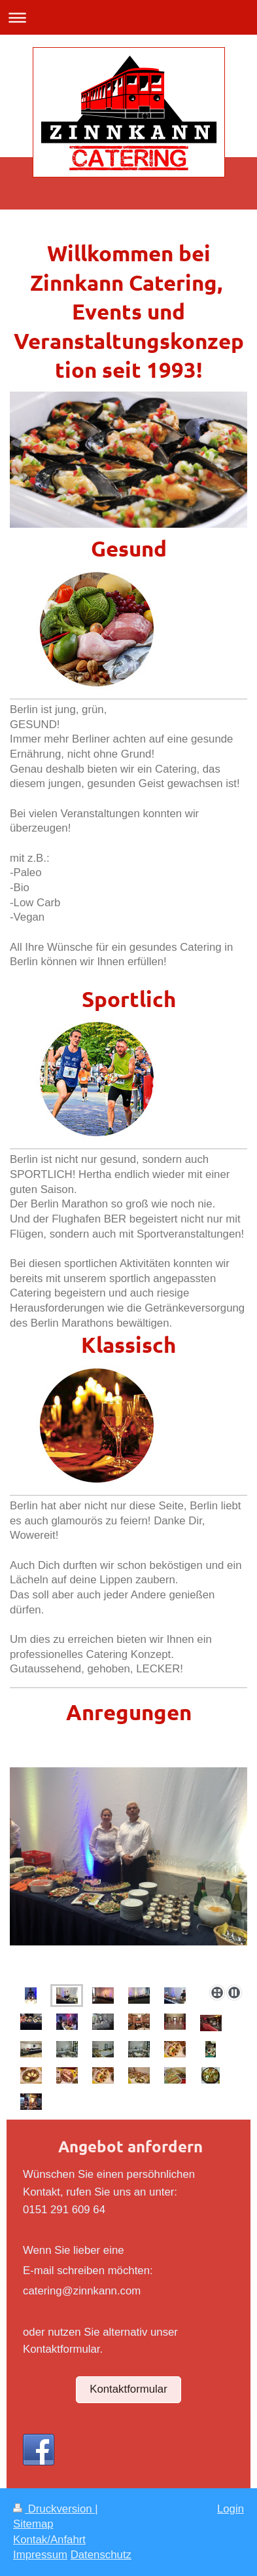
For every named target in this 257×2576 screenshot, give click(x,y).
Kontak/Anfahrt (49, 2539)
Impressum (40, 2554)
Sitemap (33, 2524)
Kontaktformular (128, 2389)
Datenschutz (101, 2554)
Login (230, 2509)
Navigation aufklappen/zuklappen (128, 17)
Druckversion (54, 2509)
